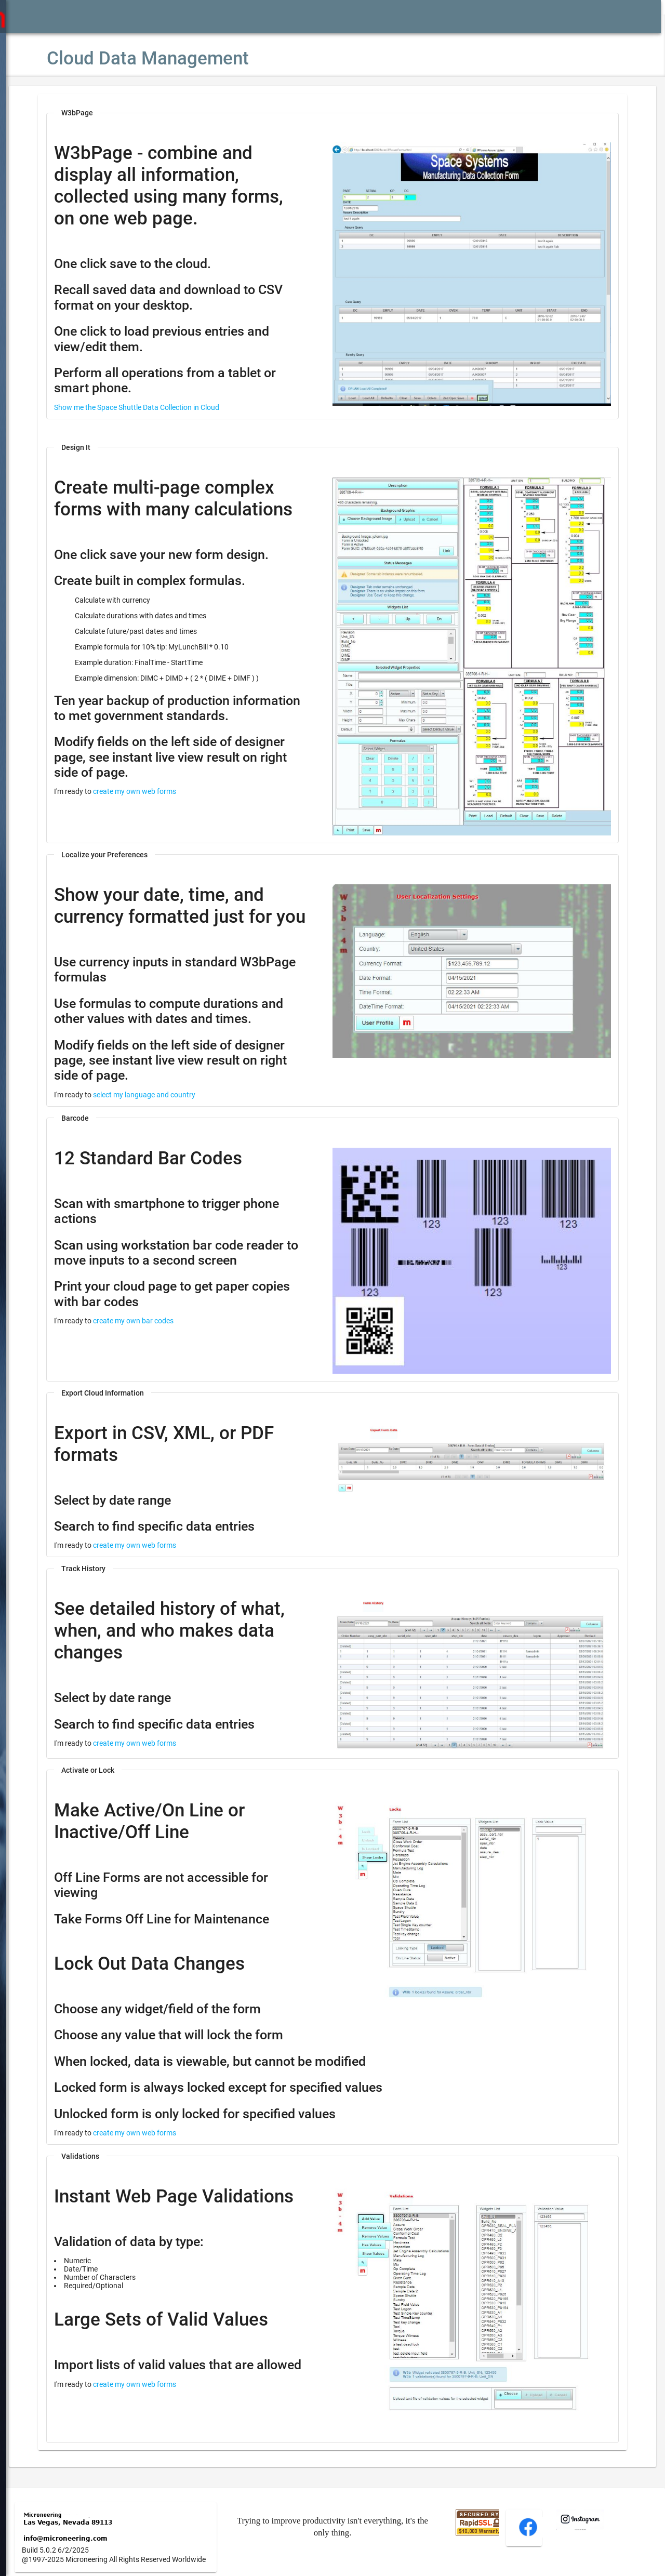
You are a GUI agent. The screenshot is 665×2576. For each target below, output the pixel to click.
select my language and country (175, 1098)
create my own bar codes (164, 1325)
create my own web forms (165, 829)
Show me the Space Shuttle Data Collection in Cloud (167, 407)
